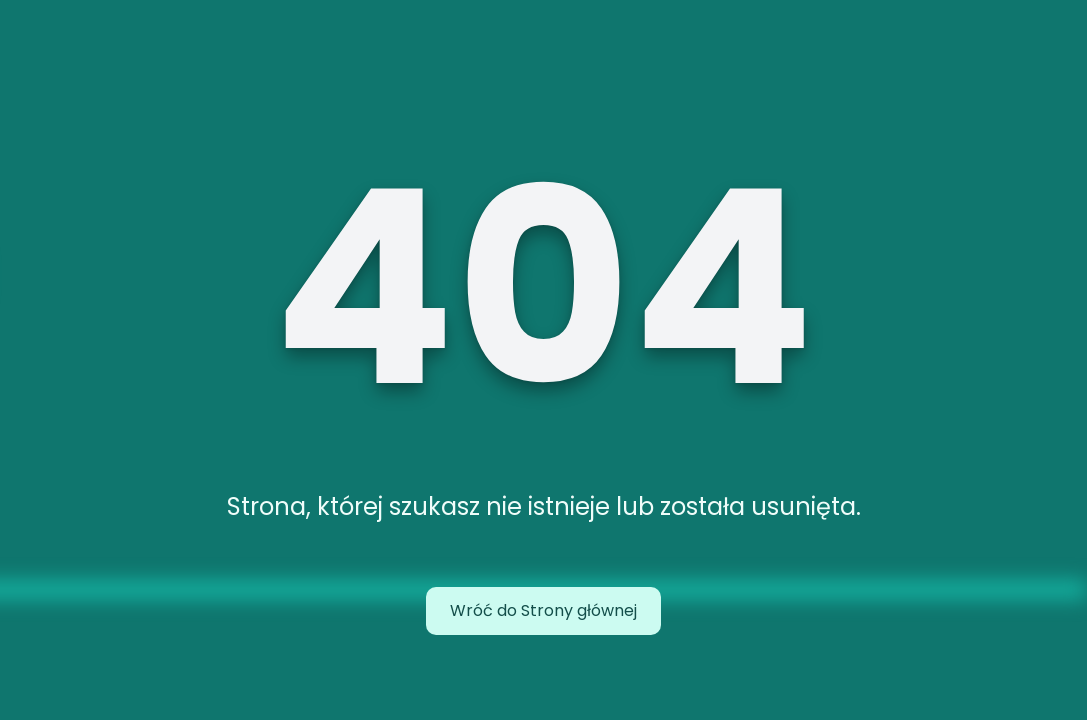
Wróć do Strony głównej (543, 610)
